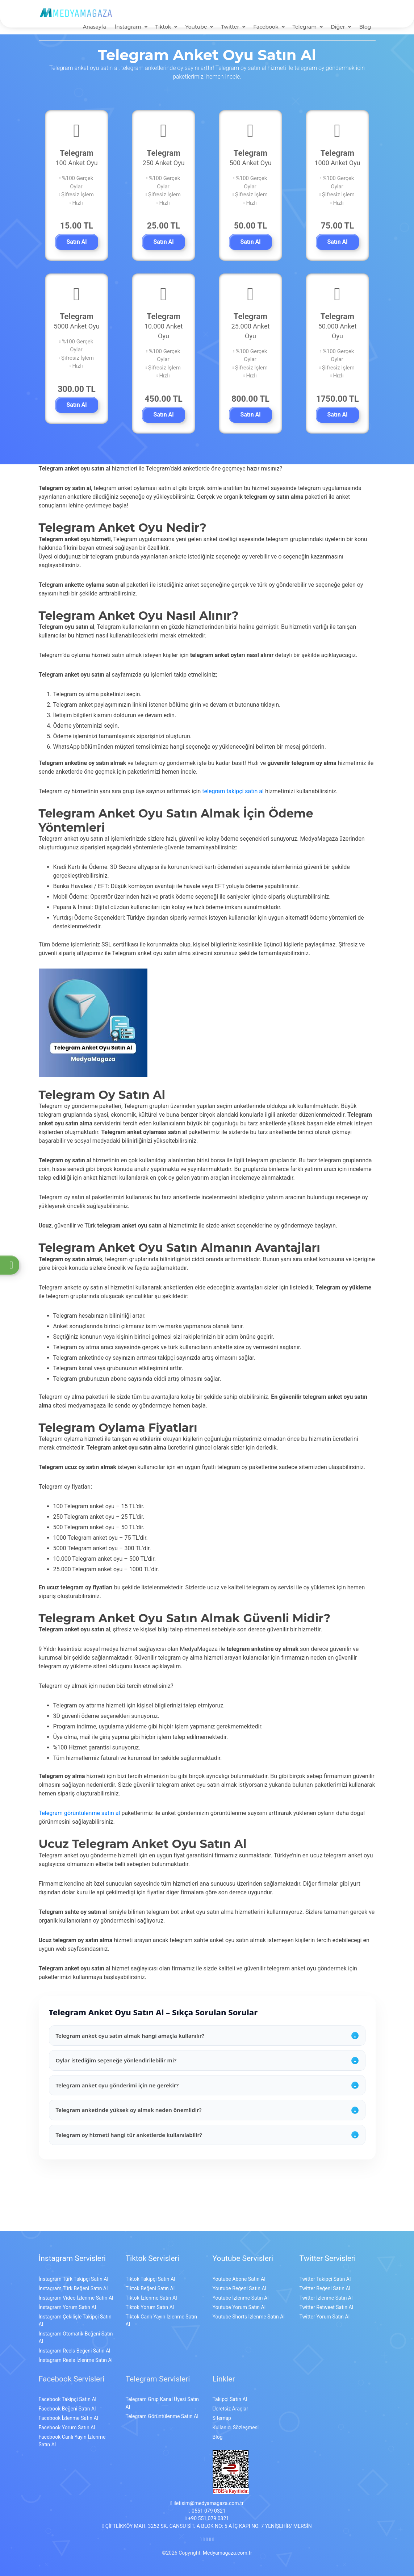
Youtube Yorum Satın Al (239, 2299)
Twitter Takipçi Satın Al (325, 2271)
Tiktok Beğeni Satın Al (150, 2280)
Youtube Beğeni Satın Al (239, 2280)
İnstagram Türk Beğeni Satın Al (73, 2280)
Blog (365, 28)
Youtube (196, 28)
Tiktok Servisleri (152, 2250)
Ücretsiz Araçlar (230, 2400)
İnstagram (128, 28)
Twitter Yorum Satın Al (325, 2308)
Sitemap (222, 2410)
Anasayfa (94, 28)
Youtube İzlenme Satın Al (241, 2289)
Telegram (305, 28)
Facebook (265, 28)
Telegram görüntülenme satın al (79, 1804)
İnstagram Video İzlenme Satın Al (76, 2289)
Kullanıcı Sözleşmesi (236, 2419)
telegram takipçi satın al (233, 782)
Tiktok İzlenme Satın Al (151, 2289)
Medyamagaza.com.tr (227, 2544)
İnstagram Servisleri (72, 2250)
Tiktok (163, 28)
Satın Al (76, 242)
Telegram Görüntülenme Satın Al (162, 2408)
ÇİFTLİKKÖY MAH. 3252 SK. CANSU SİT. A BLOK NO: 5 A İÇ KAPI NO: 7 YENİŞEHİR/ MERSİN (207, 2518)
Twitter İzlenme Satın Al (326, 2289)
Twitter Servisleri (328, 2250)
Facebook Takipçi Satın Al (67, 2391)
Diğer (338, 28)
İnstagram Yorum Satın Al (67, 2299)
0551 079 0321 (206, 2502)
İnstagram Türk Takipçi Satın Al (73, 2271)
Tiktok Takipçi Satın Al (150, 2271)
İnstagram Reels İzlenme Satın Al (76, 2352)
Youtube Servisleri (243, 2250)
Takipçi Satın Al (230, 2391)
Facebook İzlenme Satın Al (68, 2410)
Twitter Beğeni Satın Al (325, 2280)
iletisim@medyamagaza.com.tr (206, 2495)
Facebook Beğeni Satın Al (67, 2400)
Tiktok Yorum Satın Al (150, 2299)
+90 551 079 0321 (207, 2510)
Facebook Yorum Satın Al (67, 2419)
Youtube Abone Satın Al (239, 2271)
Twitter (230, 28)
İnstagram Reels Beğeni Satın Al (74, 2342)
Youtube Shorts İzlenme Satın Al (249, 2308)
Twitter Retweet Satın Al (326, 2299)
